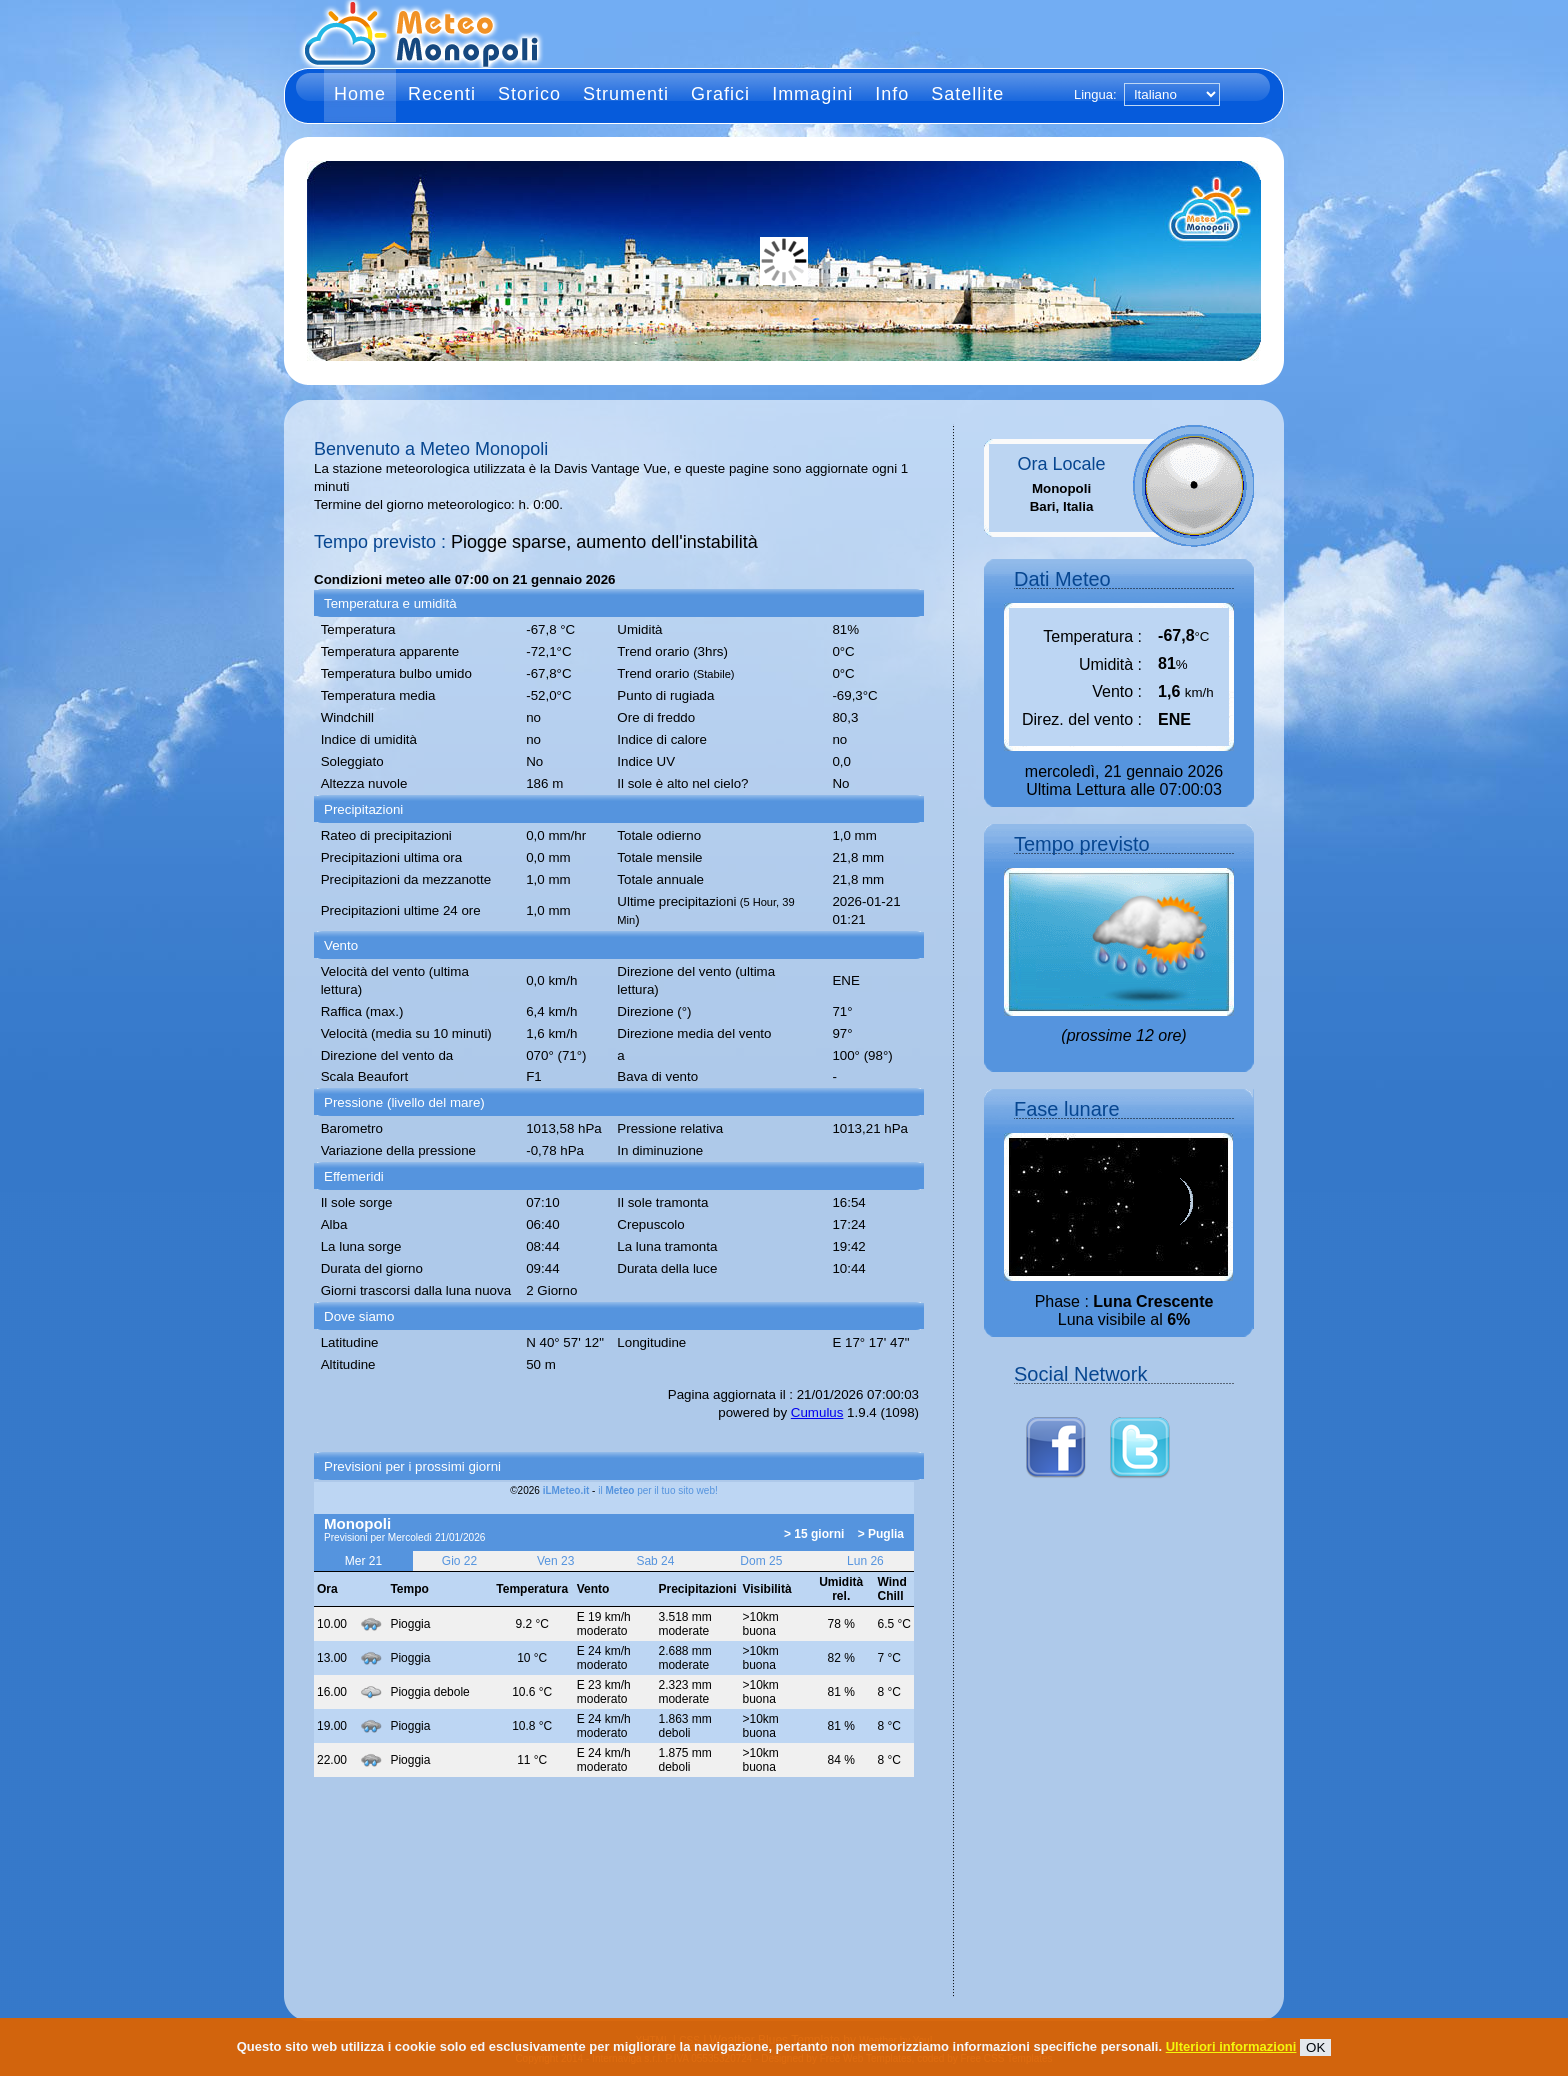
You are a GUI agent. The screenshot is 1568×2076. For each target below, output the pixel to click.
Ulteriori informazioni (1231, 2046)
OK (1315, 2047)
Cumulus (817, 1412)
